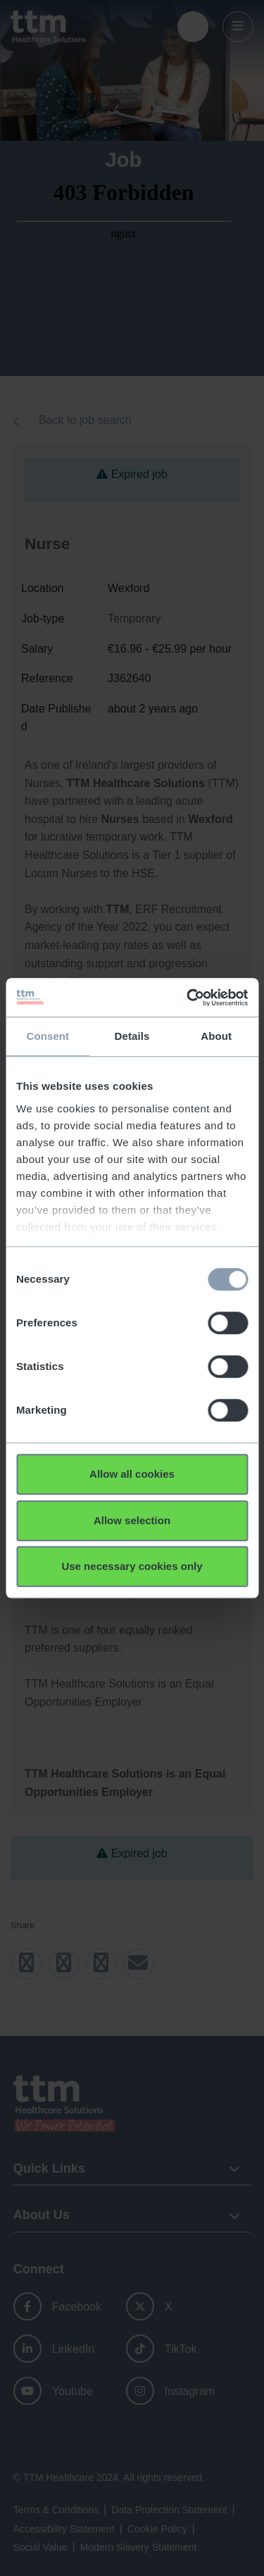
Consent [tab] (47, 1036)
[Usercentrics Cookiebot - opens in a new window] (188, 997)
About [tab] (216, 1036)
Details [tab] (132, 1036)
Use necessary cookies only (131, 1566)
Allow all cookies (132, 1474)
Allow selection (132, 1520)
